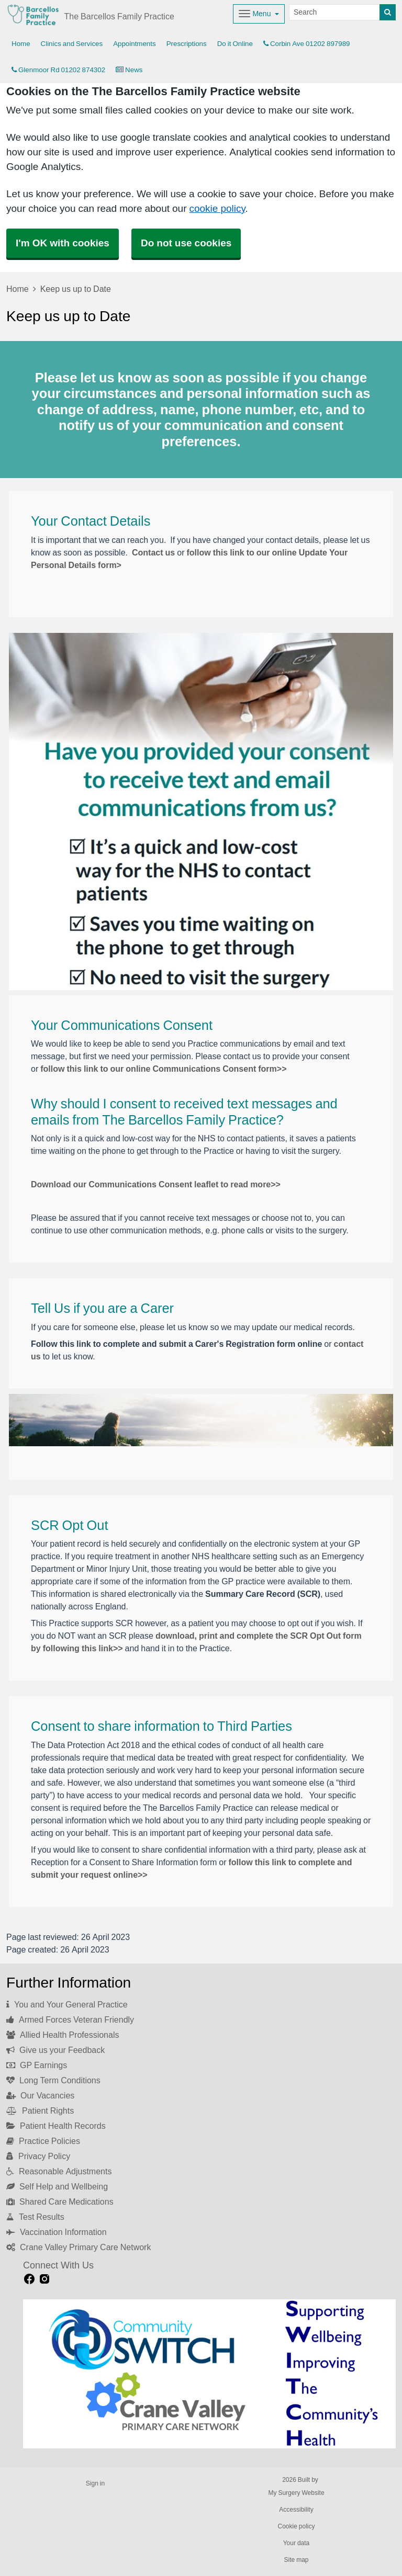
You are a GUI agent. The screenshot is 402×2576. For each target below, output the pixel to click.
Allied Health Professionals (62, 2034)
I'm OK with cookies (62, 243)
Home (17, 289)
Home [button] (21, 43)
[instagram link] (44, 2279)
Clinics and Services (72, 43)
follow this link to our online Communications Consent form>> (163, 1068)
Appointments (134, 43)
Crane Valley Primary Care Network (78, 2247)
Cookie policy (296, 2526)
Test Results (35, 2216)
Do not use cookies (186, 243)
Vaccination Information (56, 2232)
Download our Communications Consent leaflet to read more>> (156, 1184)
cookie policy (217, 208)
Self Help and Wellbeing (57, 2186)
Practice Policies (43, 2141)
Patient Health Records (56, 2125)
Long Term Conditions (53, 2080)
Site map (296, 2560)
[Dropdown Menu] (259, 14)
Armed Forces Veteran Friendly (70, 2019)
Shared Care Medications (60, 2201)
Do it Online (235, 43)
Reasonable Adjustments (58, 2171)
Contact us (153, 552)
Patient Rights (40, 2110)
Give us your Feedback (55, 2050)
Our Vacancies (40, 2095)
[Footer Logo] (209, 2373)
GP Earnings (36, 2065)
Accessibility (296, 2509)
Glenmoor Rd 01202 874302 (58, 69)
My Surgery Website (296, 2493)
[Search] (334, 12)
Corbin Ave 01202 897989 (306, 43)
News (129, 69)
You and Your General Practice (67, 2004)
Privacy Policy (38, 2156)
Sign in (95, 2483)
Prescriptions (186, 43)
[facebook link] (29, 2279)
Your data (296, 2543)
